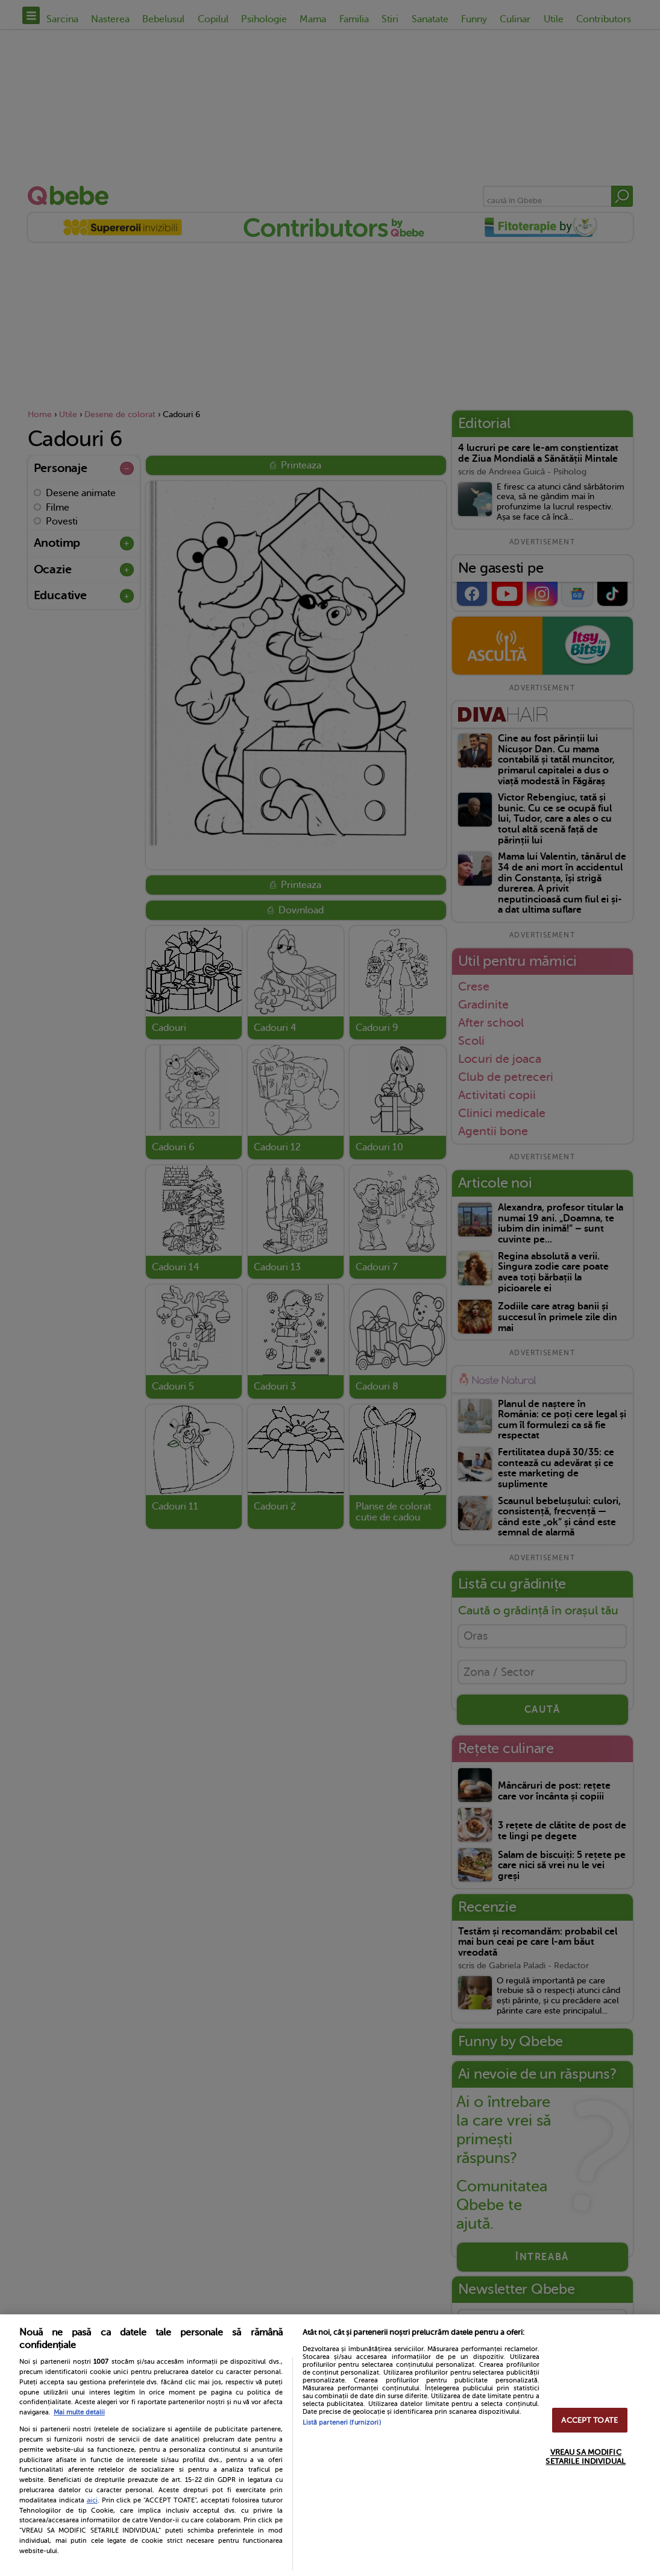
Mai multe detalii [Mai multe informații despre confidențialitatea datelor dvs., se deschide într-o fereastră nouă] (79, 2412)
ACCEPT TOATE (589, 2420)
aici (92, 2500)
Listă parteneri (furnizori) (342, 2422)
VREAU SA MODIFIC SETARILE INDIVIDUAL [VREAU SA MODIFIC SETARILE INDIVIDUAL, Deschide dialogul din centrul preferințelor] (585, 2457)
